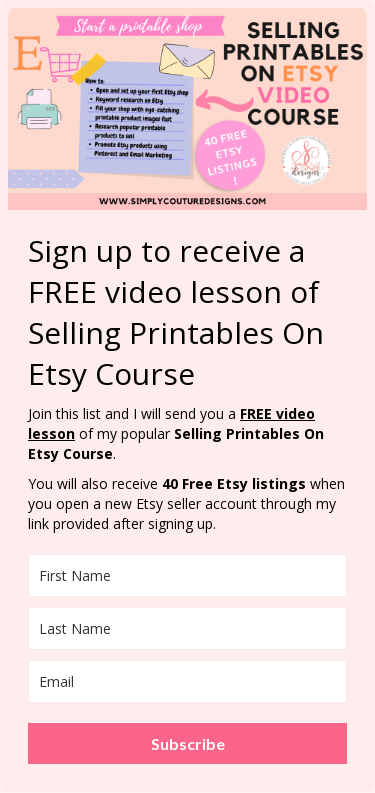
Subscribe (188, 743)
